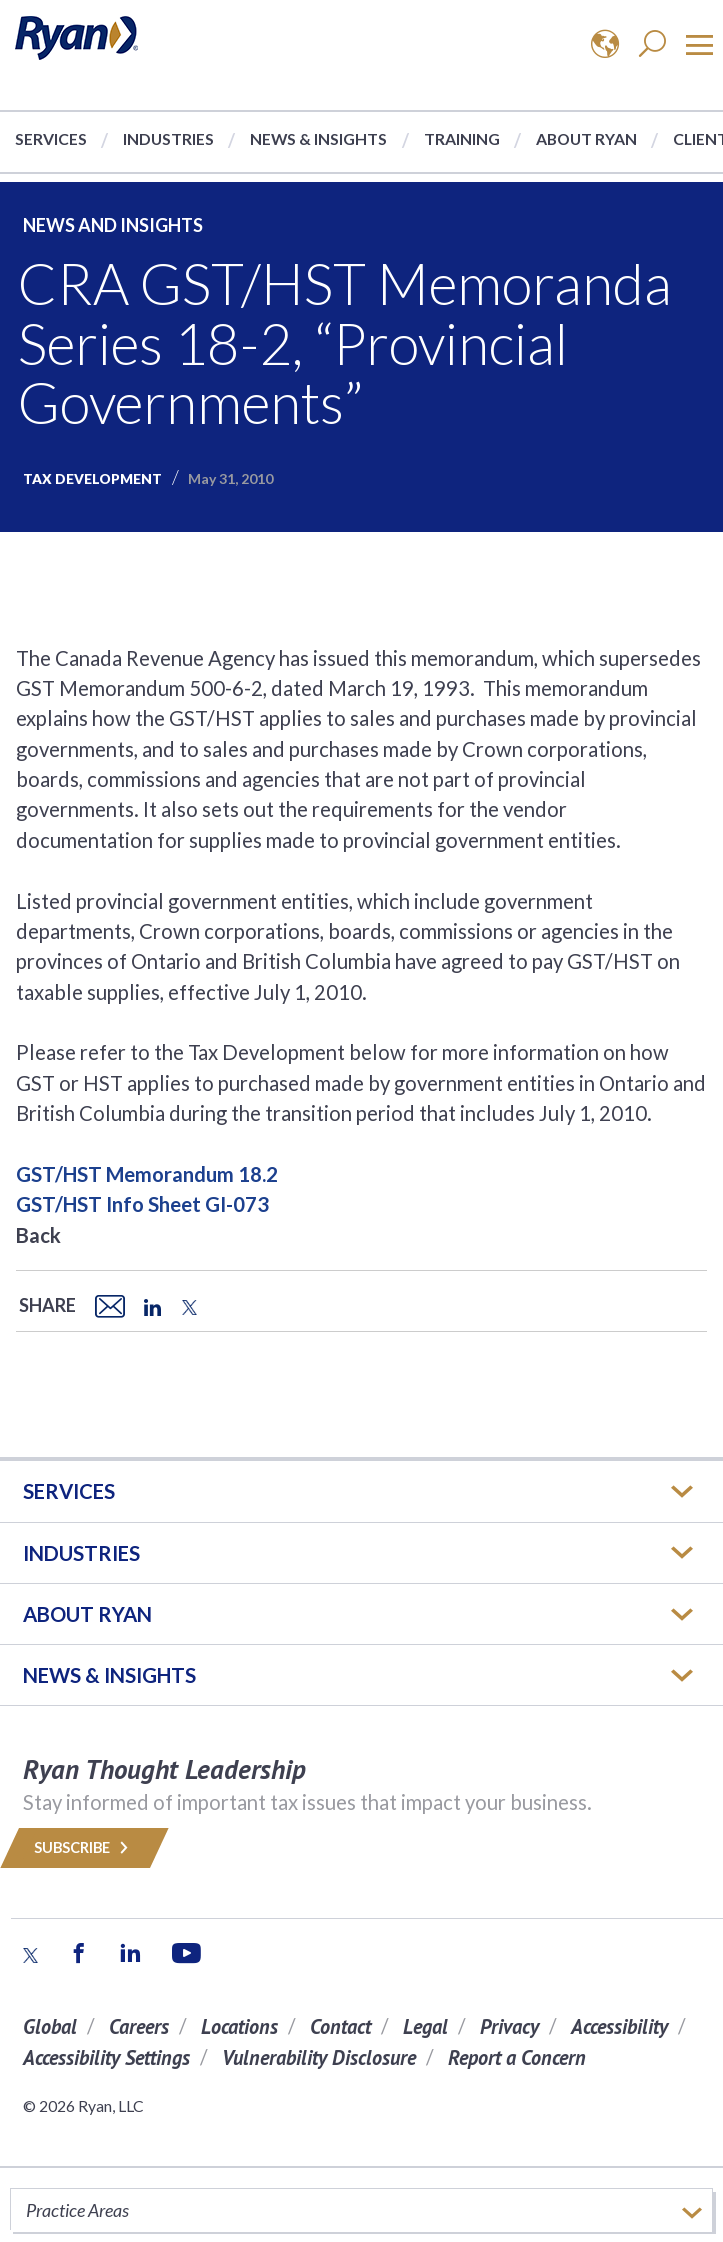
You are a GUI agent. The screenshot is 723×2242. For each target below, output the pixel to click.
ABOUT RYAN (87, 1614)
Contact (340, 2026)
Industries (168, 138)
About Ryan (586, 138)
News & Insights (318, 138)
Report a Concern (517, 2057)
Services (51, 138)
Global (50, 2026)
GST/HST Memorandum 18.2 (147, 1174)
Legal (425, 2026)
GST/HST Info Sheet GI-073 (142, 1204)
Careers (139, 2026)
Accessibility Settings (106, 2057)
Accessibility (619, 2026)
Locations (239, 2026)
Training (462, 138)
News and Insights (113, 225)
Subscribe (84, 1847)
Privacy (509, 2026)
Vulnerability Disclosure (319, 2057)
